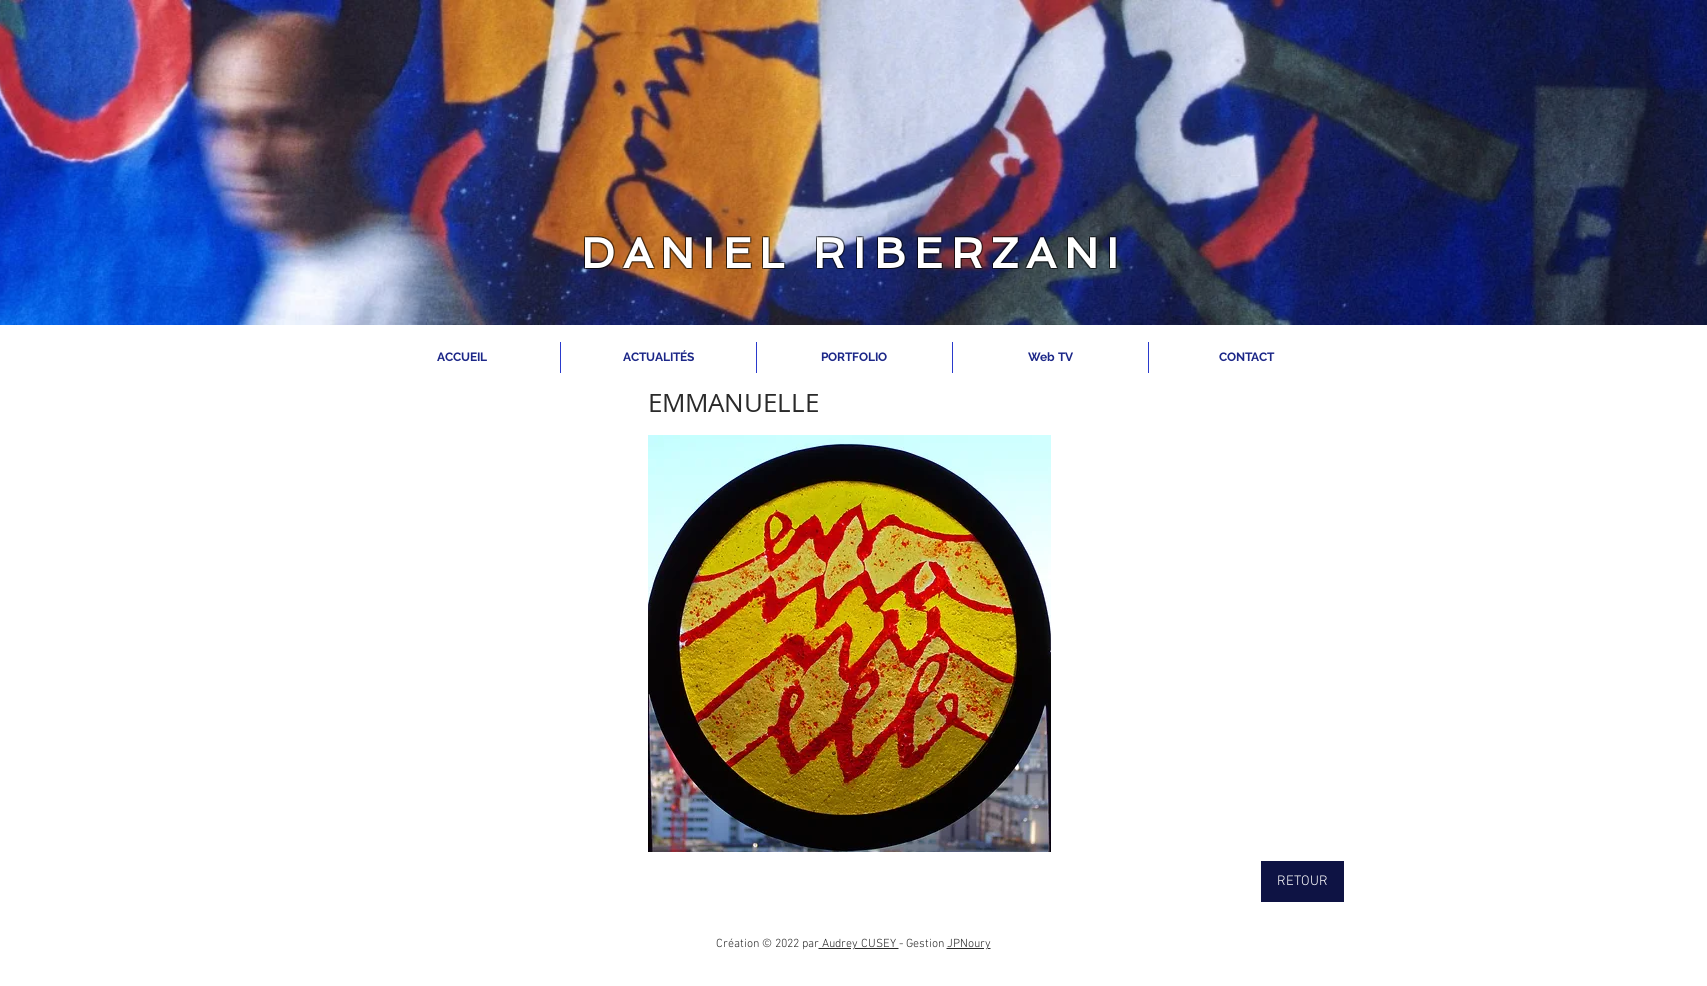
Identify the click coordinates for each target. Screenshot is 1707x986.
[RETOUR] (1302, 881)
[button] (849, 643)
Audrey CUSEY (859, 944)
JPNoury (969, 944)
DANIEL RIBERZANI (853, 253)
